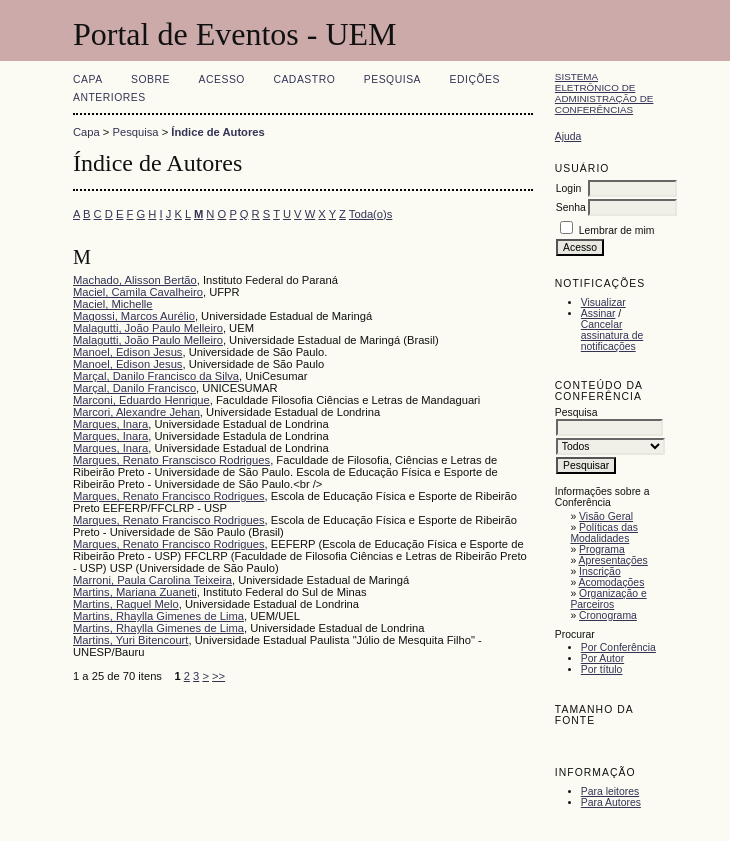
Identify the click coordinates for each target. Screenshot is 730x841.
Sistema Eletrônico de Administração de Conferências (604, 93)
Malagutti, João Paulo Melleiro (148, 328)
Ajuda (568, 136)
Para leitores (610, 791)
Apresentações (613, 560)
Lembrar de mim (617, 230)
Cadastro (304, 79)
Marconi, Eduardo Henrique (141, 400)
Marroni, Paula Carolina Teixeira (152, 580)
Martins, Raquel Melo (126, 604)
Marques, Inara (110, 424)
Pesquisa (392, 79)
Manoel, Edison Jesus (127, 352)
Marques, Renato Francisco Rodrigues (169, 496)
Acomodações (612, 582)
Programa (602, 549)
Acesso (222, 79)
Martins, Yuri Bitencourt (130, 640)
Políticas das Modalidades (604, 533)
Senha (571, 207)
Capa (88, 79)
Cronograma (608, 615)
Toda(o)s (371, 214)
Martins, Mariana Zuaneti (135, 592)
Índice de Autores (217, 132)
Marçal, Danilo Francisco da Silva (156, 376)
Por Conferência (618, 647)
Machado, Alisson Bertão (135, 280)
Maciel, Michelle (113, 304)
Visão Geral (606, 516)
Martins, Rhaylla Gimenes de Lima (158, 616)
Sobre (150, 79)
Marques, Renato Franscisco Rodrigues (171, 460)
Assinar (598, 313)
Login (568, 188)
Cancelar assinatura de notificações (612, 335)
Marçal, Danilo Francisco (134, 388)
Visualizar (603, 302)
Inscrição (600, 571)
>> (218, 676)
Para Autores (611, 802)
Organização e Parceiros (608, 599)
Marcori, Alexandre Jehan (136, 412)
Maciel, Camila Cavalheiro (138, 292)
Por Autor (602, 658)
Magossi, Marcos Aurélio (134, 316)
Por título (602, 669)
